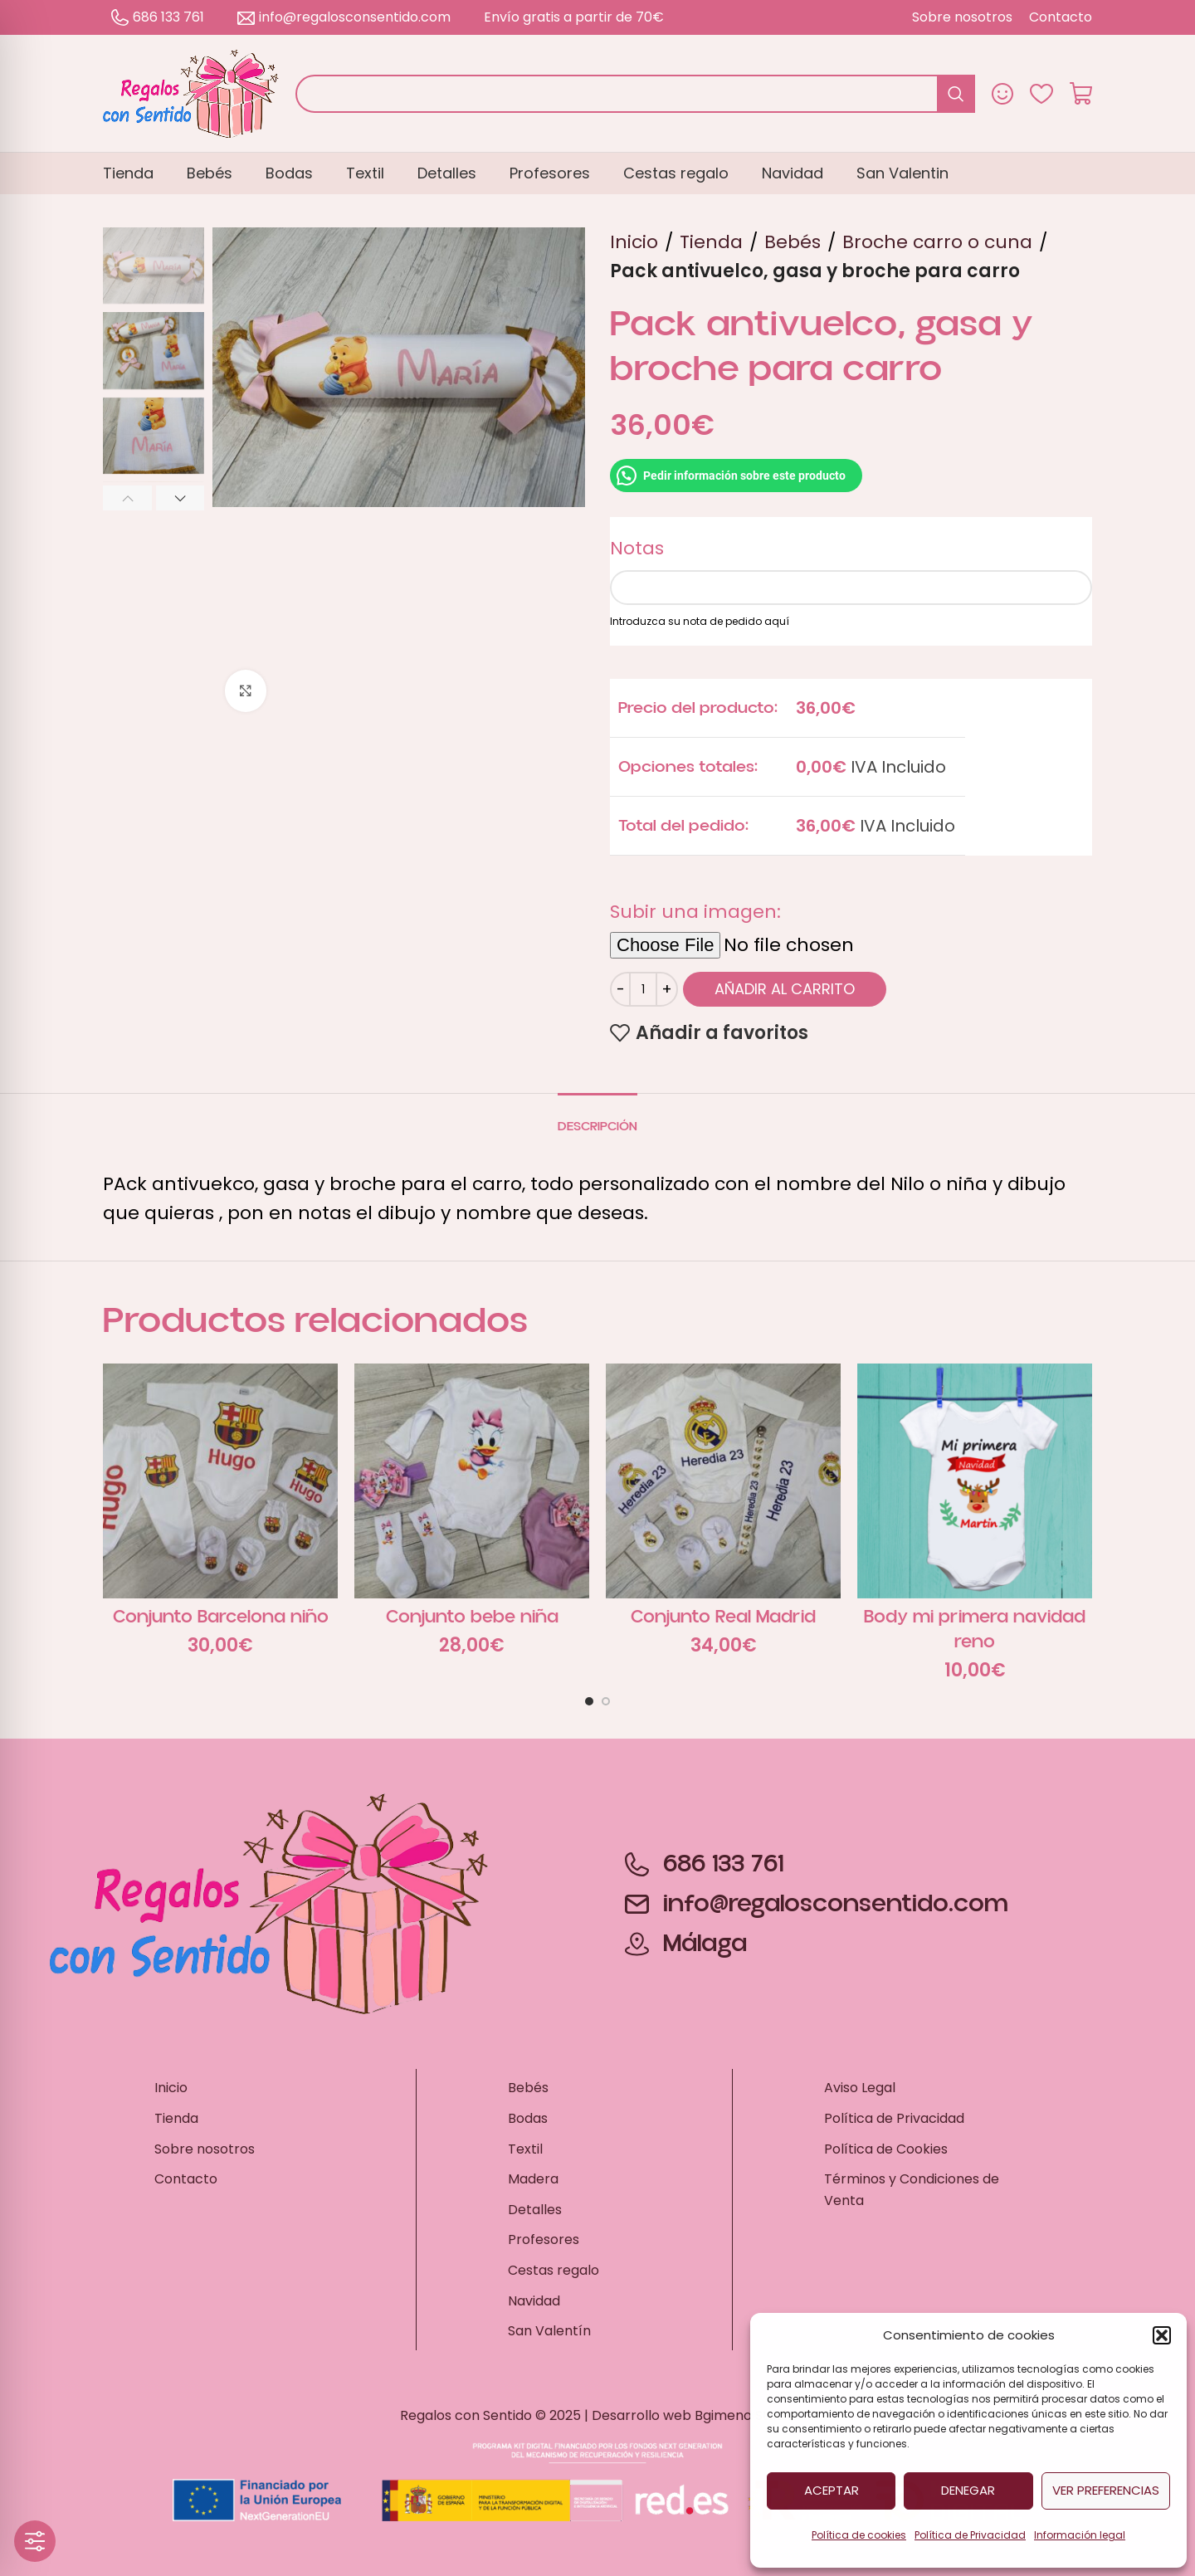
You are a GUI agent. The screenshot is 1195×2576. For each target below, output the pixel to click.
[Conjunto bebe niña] (471, 1481)
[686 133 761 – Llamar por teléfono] (816, 1864)
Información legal (1079, 2535)
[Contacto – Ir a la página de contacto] (1060, 17)
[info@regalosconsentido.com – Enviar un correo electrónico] (816, 1904)
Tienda (711, 242)
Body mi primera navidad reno (974, 1630)
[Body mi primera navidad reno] (974, 1481)
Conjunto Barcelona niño (221, 1617)
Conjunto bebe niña (472, 1617)
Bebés (792, 242)
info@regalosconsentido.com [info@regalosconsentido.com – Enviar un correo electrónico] (344, 17)
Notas (637, 548)
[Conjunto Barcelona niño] (220, 1481)
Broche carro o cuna (937, 242)
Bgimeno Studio (745, 2415)
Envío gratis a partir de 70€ (574, 17)
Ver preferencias (1105, 2490)
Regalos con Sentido (466, 2415)
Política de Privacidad (970, 2535)
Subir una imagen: (695, 912)
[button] (1162, 2335)
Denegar (968, 2490)
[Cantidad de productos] (643, 989)
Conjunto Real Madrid (723, 1617)
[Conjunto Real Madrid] (723, 1481)
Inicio (634, 242)
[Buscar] (635, 94)
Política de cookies (859, 2535)
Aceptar (831, 2490)
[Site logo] (191, 92)
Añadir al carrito (785, 988)
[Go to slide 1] (589, 1701)
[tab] (597, 1118)
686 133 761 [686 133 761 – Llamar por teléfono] (157, 17)
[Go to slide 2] (606, 1701)
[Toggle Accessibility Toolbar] (34, 2541)
